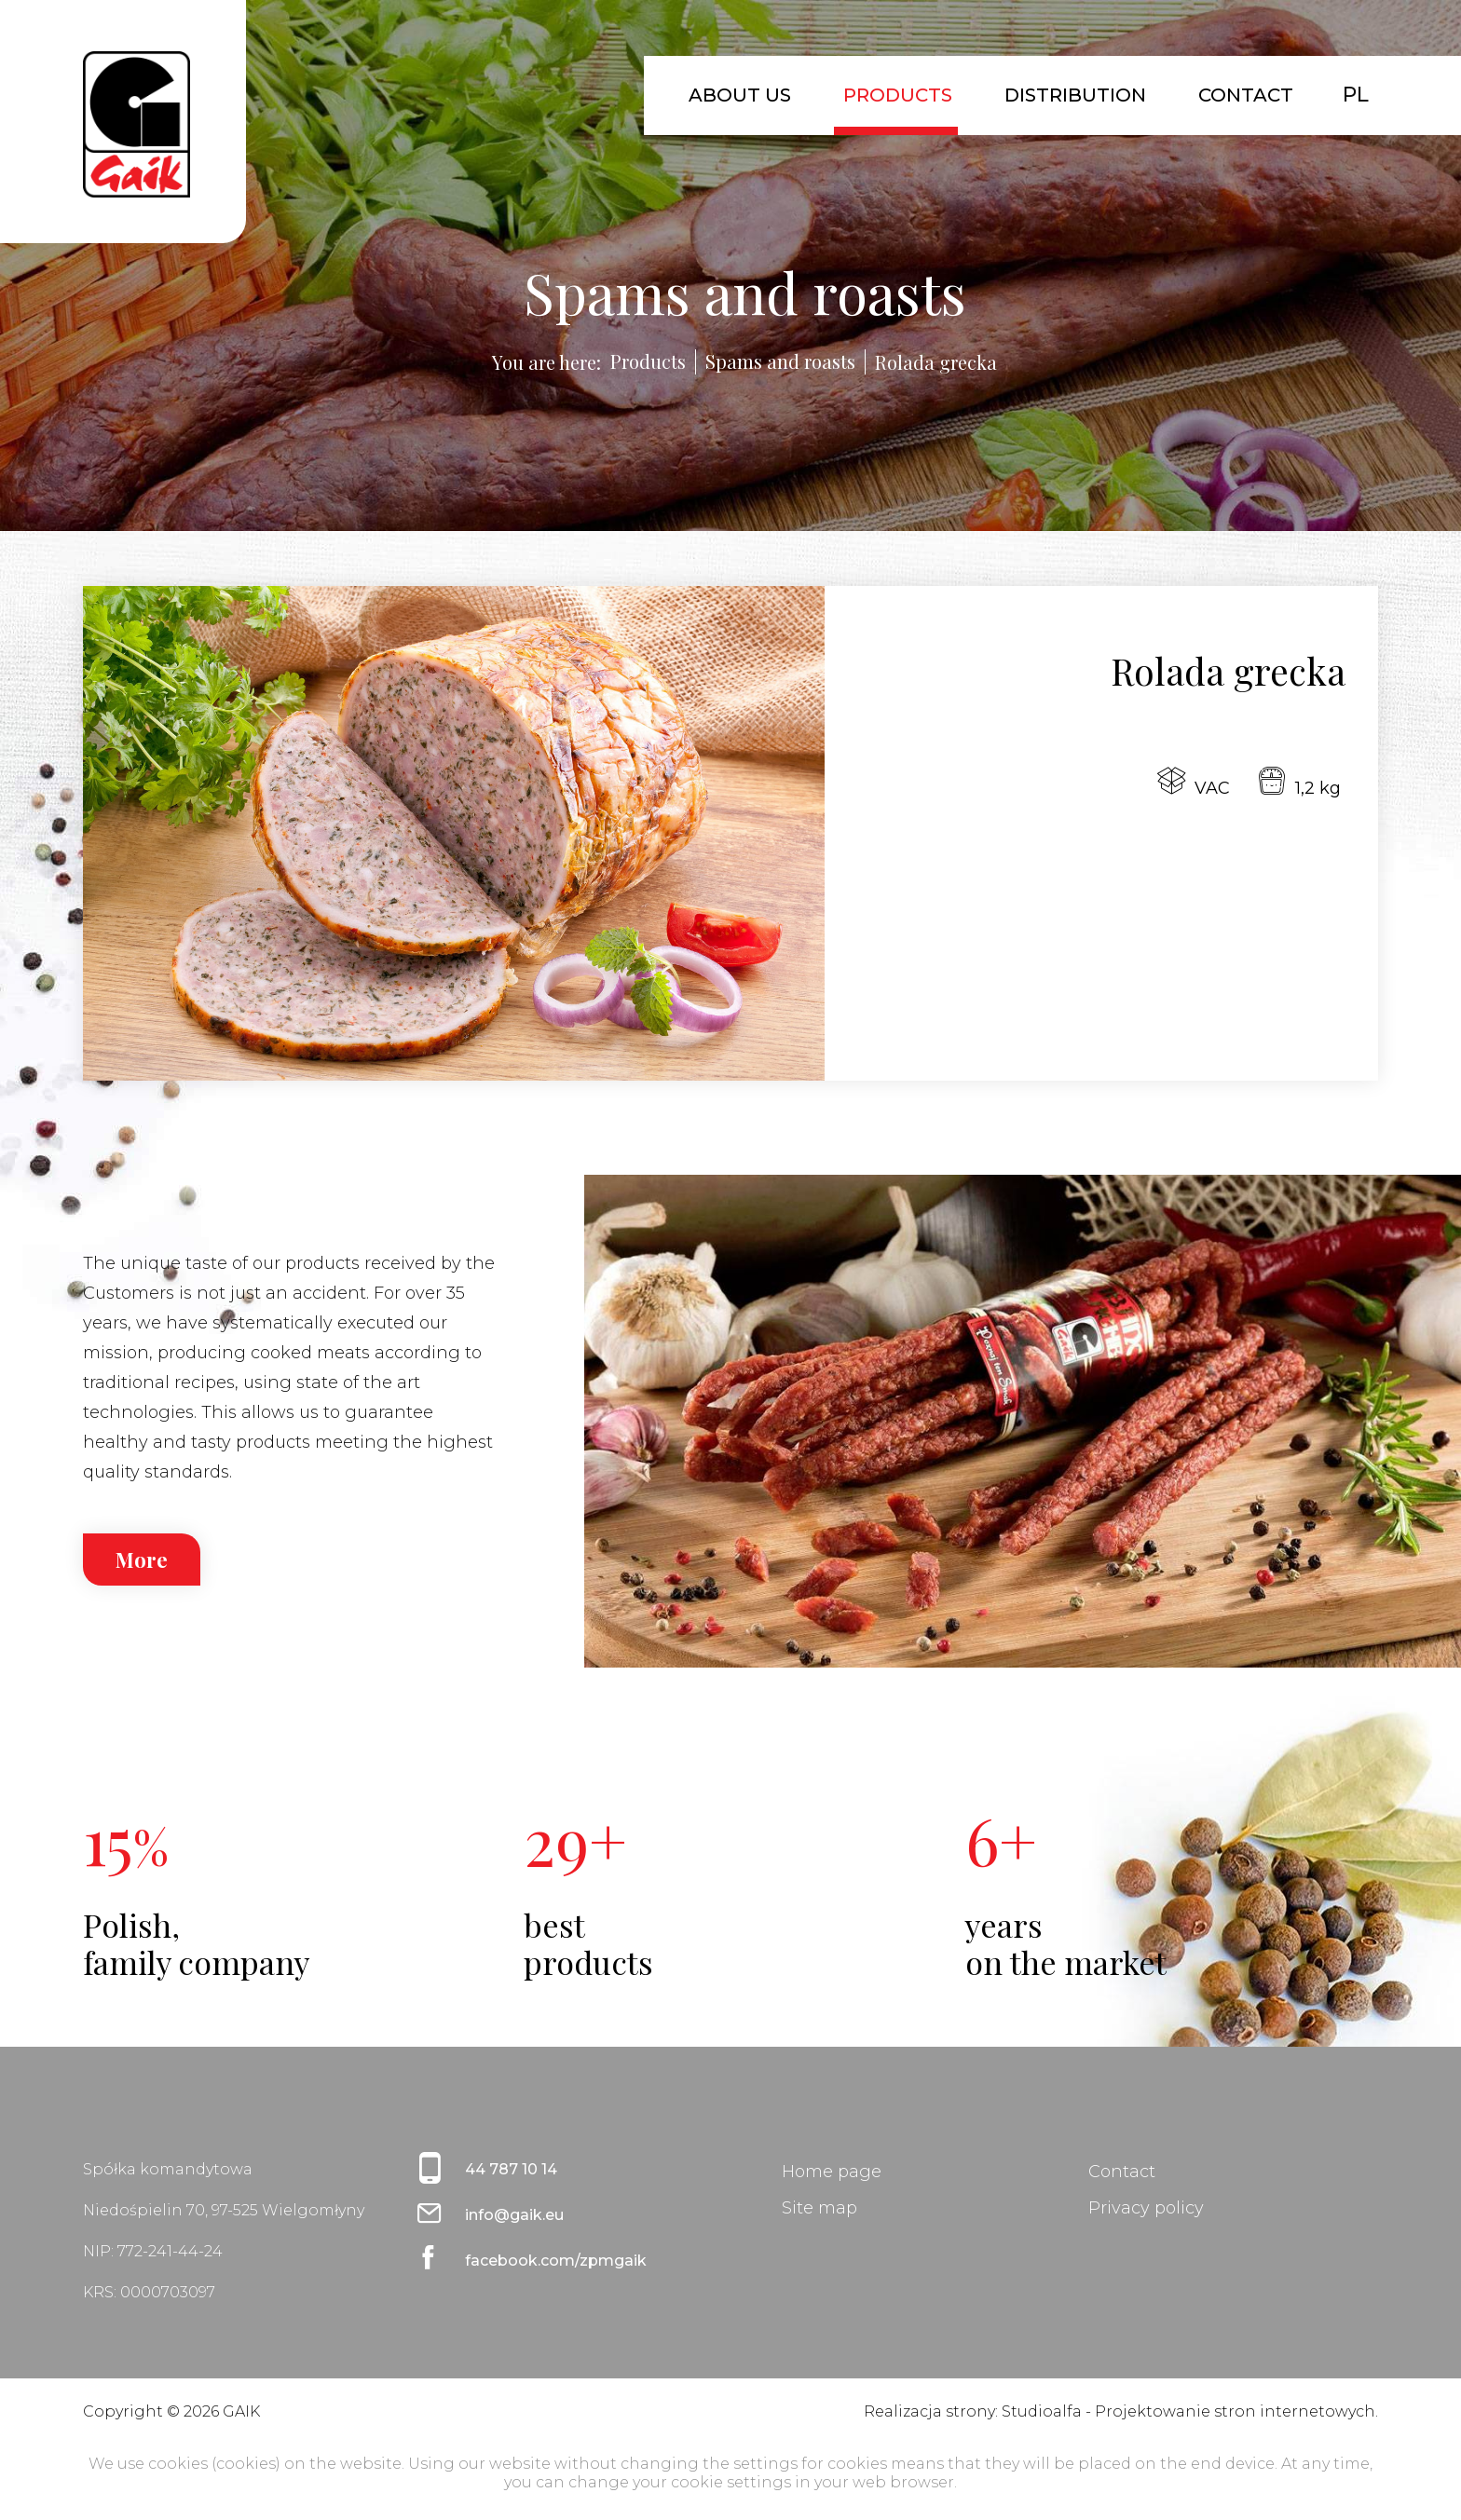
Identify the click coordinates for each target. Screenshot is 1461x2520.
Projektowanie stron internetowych (1235, 2411)
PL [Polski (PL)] (1356, 94)
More (142, 1559)
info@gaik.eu (514, 2215)
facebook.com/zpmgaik (556, 2260)
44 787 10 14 (511, 2169)
